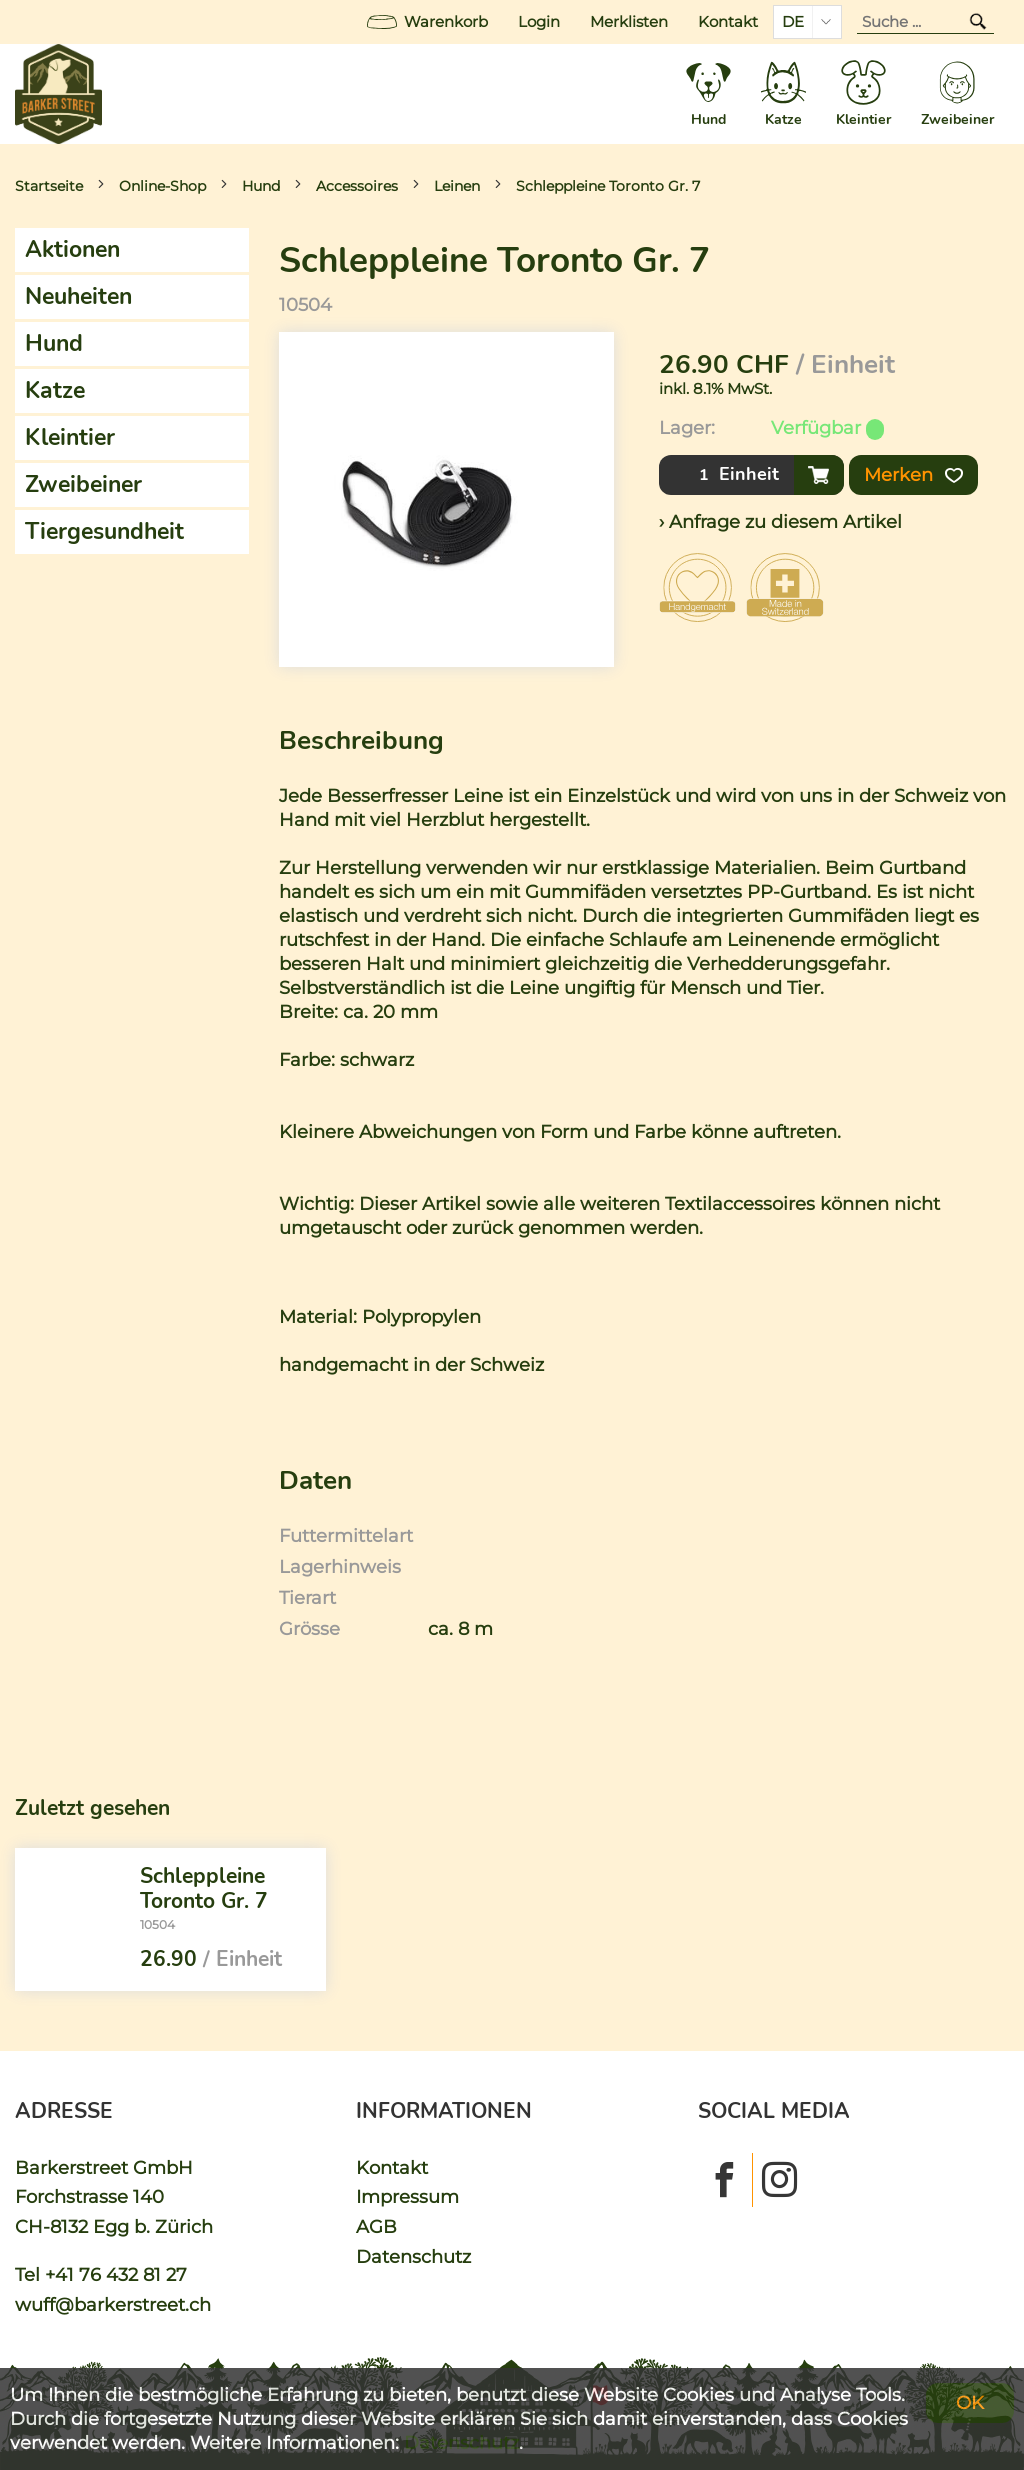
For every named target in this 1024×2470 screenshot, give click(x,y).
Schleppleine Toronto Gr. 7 (608, 186)
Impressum (407, 2196)
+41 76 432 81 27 (116, 2274)
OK (970, 2402)
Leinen (457, 186)
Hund (261, 186)
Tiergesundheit (104, 531)
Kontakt (728, 22)
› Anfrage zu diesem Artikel (780, 521)
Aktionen (72, 249)
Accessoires (357, 186)
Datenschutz (413, 2256)
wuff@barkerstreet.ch (113, 2304)
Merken (913, 475)
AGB (376, 2226)
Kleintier (70, 437)
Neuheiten (78, 296)
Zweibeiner (83, 484)
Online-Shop (162, 186)
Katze (55, 390)
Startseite (49, 186)
